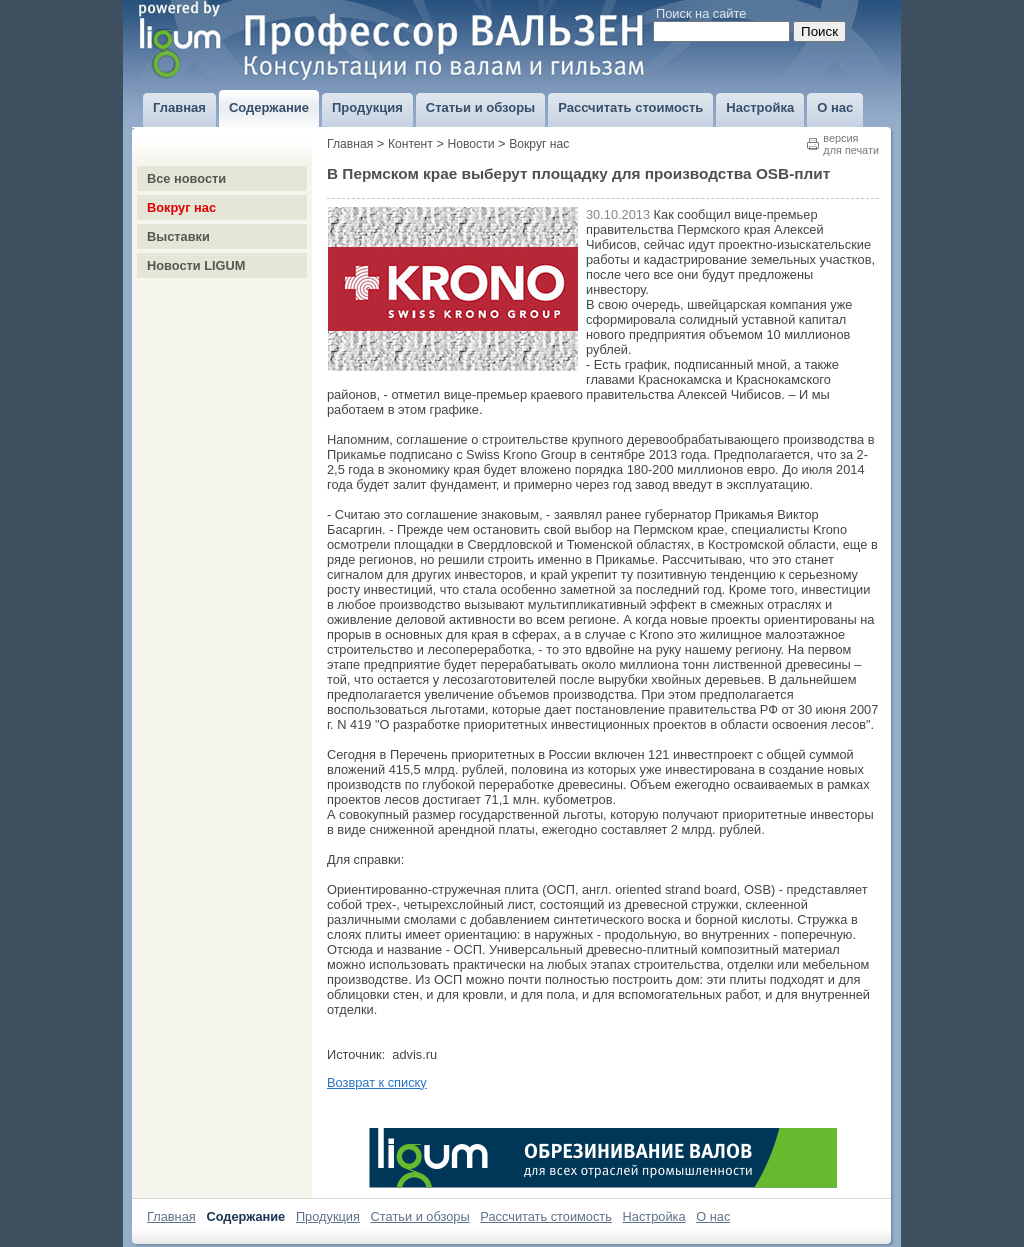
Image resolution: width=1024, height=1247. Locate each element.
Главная (350, 144)
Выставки (178, 236)
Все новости (186, 178)
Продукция (328, 1216)
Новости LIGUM (196, 265)
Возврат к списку (377, 1082)
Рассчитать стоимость (546, 1216)
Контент (410, 144)
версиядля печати (851, 144)
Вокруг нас (181, 207)
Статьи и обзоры (420, 1216)
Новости (471, 144)
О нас (713, 1216)
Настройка (654, 1216)
